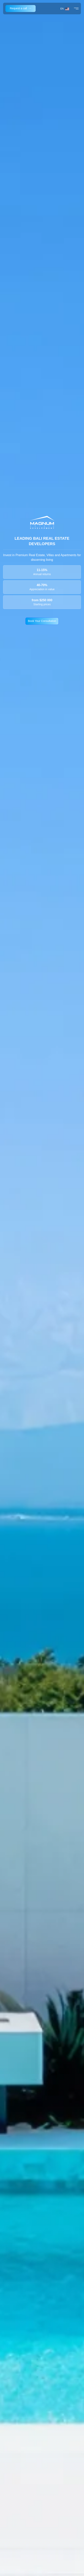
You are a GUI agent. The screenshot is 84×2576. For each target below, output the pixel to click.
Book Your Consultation (42, 620)
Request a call (20, 8)
